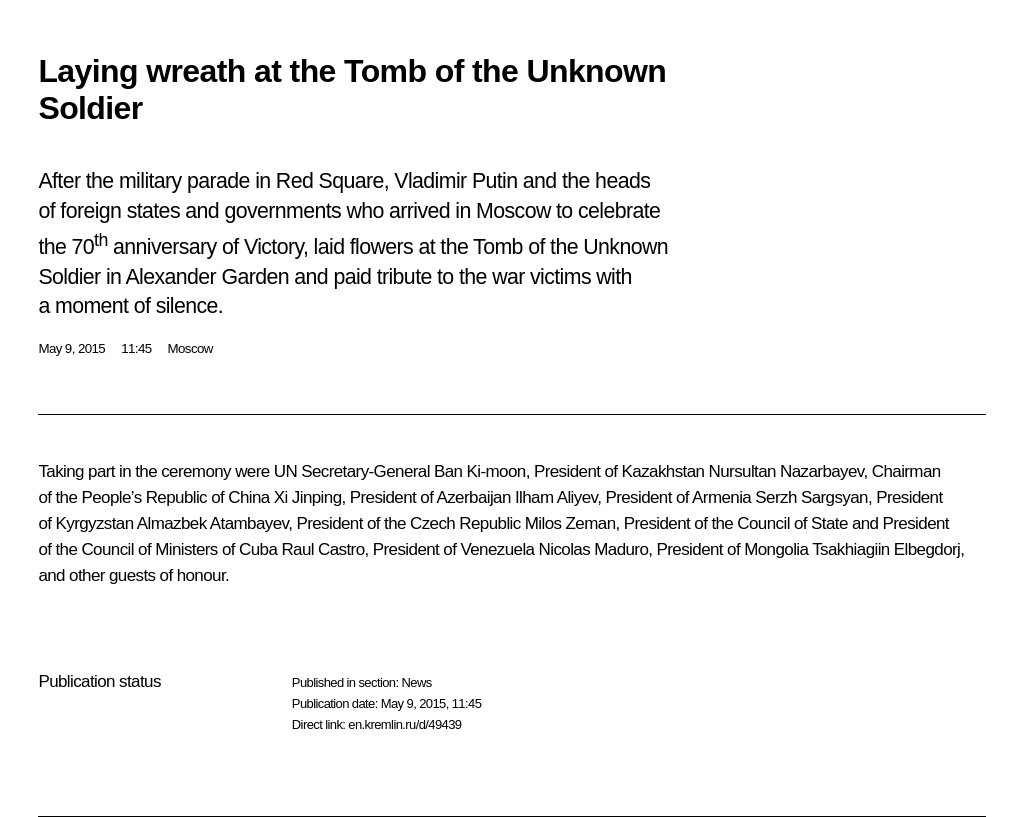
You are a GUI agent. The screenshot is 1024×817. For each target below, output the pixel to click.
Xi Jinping (308, 497)
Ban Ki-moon (480, 471)
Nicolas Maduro (594, 549)
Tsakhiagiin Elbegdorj (886, 549)
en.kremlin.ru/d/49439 (404, 724)
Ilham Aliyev (556, 497)
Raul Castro (322, 549)
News (416, 682)
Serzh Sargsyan (811, 497)
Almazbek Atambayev (212, 523)
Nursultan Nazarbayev (786, 471)
